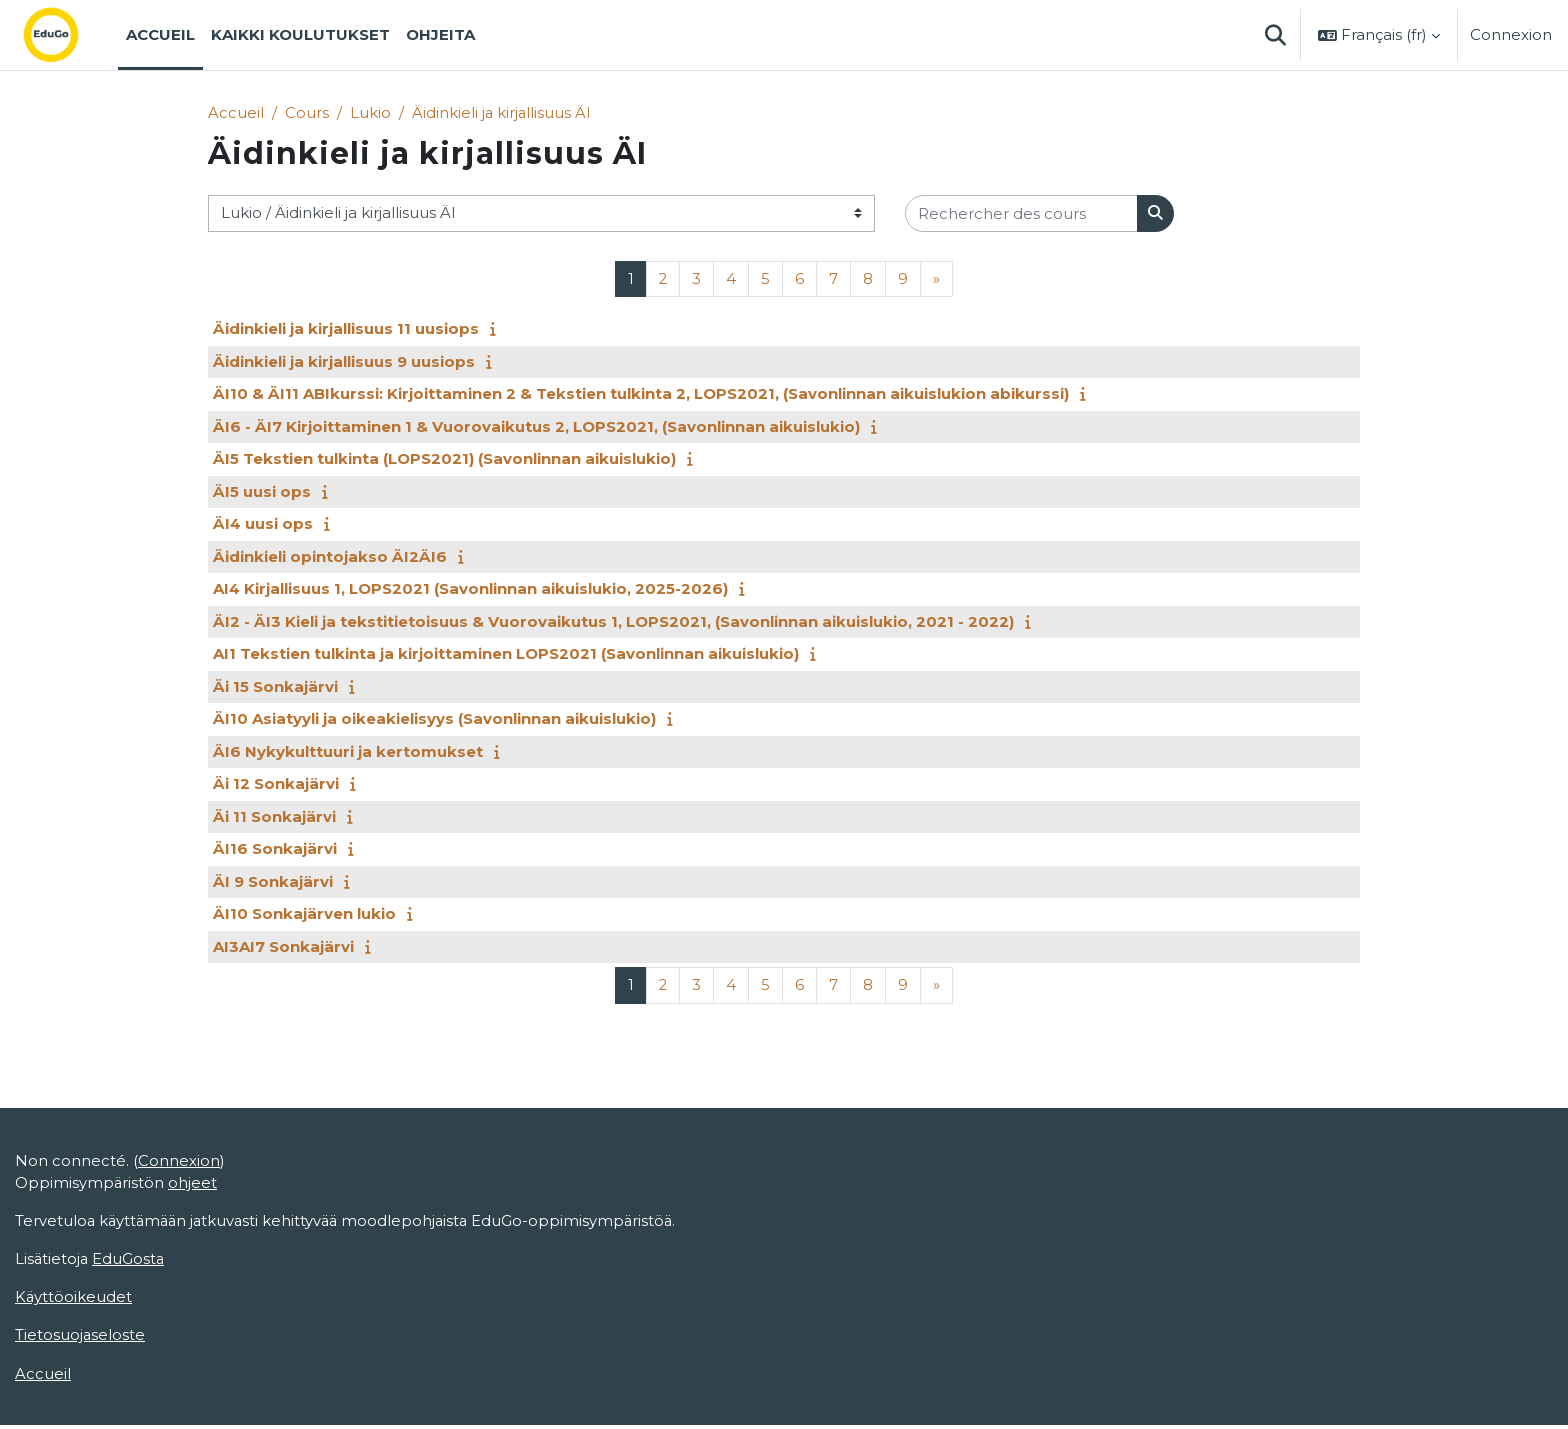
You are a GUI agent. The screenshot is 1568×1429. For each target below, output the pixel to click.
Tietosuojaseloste (80, 1338)
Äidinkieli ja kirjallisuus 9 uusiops (344, 361)
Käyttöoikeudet (74, 1300)
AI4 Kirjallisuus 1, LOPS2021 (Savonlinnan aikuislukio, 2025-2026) (470, 589)
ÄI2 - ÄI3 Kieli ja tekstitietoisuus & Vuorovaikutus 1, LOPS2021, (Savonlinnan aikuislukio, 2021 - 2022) (613, 621)
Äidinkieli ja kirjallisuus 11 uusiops (346, 329)
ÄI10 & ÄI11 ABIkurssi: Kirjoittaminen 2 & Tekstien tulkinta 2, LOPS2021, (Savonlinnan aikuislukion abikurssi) (641, 394)
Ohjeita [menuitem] (440, 34)
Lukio (370, 112)
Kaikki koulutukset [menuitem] (300, 34)
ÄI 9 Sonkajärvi (273, 881)
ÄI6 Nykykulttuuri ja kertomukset (348, 751)
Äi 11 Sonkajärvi (274, 816)
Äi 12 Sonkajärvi (276, 784)
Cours (307, 112)
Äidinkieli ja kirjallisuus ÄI (502, 112)
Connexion (1511, 34)
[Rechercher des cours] (1021, 214)
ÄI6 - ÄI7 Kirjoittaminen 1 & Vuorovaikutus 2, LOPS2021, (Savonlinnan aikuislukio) (536, 426)
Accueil (236, 112)
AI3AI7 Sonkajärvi (283, 946)
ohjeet (193, 1184)
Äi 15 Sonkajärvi (275, 686)
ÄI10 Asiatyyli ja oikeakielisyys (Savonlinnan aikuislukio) (434, 719)
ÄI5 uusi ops (262, 491)
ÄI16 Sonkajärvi (275, 849)
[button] (1275, 35)
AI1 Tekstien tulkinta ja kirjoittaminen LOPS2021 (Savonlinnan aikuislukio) (506, 654)
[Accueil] (67, 35)
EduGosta (130, 1261)
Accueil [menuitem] (160, 34)
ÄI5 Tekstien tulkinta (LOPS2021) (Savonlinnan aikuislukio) (444, 459)
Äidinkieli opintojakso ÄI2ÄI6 (330, 556)
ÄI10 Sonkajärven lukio (304, 914)
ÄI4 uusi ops (263, 524)
